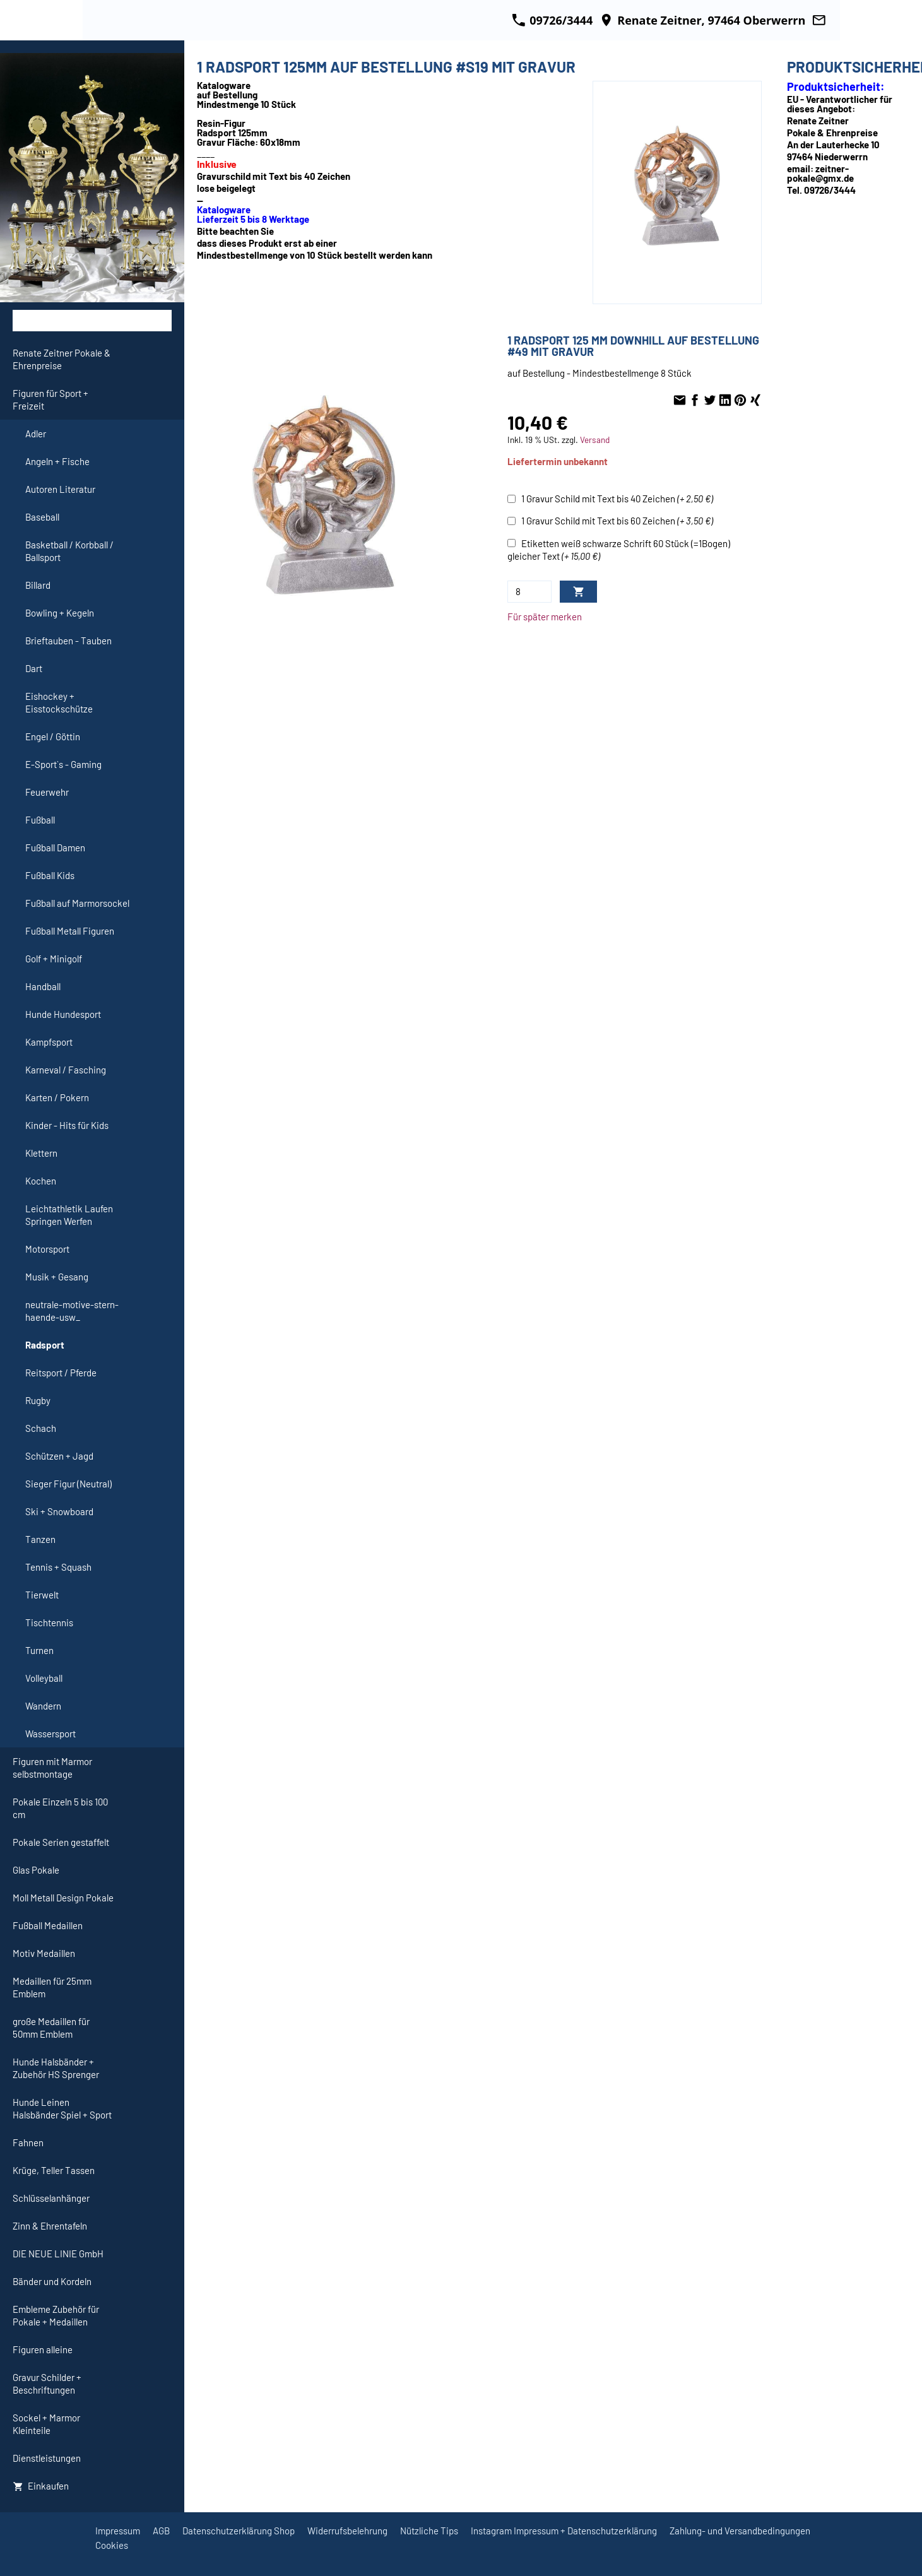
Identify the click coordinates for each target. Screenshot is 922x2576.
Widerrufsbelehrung (347, 2530)
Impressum (117, 2530)
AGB (161, 2530)
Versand (595, 439)
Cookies (111, 2545)
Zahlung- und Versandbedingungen (740, 2530)
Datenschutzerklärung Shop (238, 2530)
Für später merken (544, 616)
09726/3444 (552, 20)
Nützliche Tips (429, 2530)
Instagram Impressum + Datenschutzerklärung (564, 2530)
